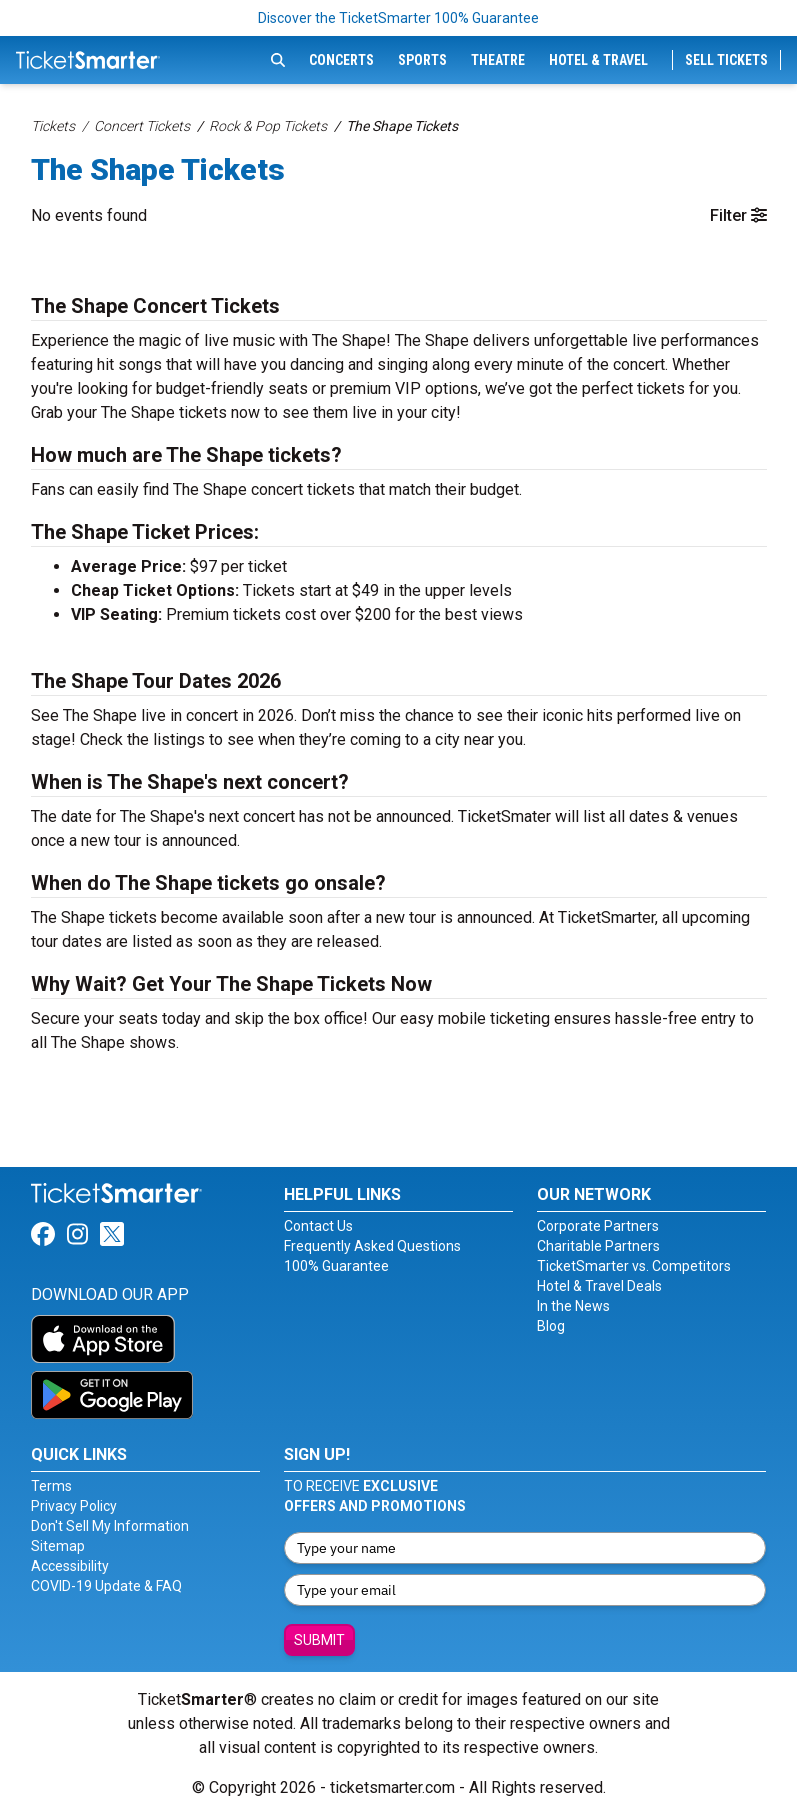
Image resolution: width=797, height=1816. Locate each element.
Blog (551, 1326)
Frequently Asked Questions (372, 1246)
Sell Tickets (726, 60)
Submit (319, 1640)
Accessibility (70, 1566)
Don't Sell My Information (110, 1526)
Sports (422, 60)
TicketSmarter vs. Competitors (634, 1266)
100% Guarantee (336, 1266)
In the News (573, 1306)
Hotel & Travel (598, 60)
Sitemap (58, 1546)
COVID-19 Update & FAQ (106, 1586)
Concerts (341, 60)
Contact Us (318, 1226)
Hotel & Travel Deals (599, 1286)
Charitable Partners (598, 1246)
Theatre (498, 60)
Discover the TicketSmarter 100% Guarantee (398, 18)
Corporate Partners (598, 1226)
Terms (51, 1486)
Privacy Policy (74, 1506)
